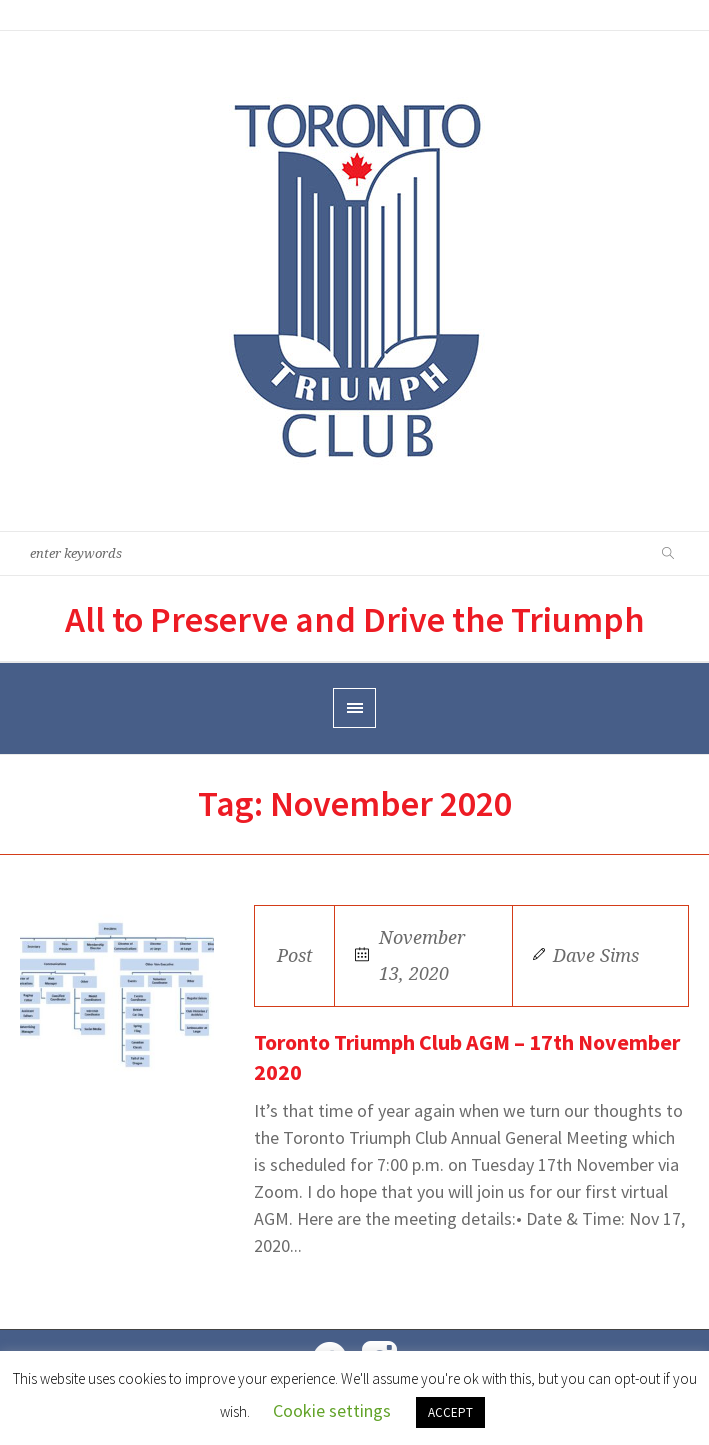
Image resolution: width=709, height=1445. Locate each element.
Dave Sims (596, 955)
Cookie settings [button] (332, 1410)
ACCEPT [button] (450, 1412)
